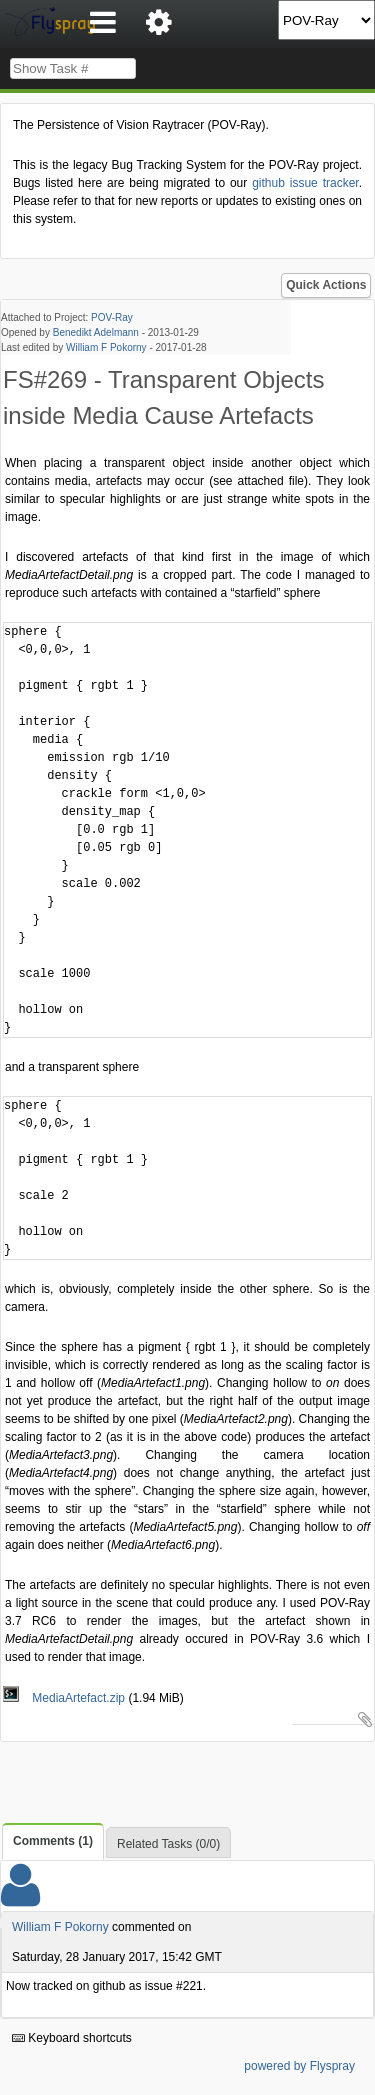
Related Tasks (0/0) (168, 1844)
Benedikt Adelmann (96, 332)
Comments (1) (53, 1841)
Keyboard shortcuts (72, 2038)
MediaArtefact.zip (65, 1698)
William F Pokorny (106, 347)
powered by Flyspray (299, 2066)
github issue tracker (305, 183)
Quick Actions (326, 285)
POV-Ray (112, 317)
